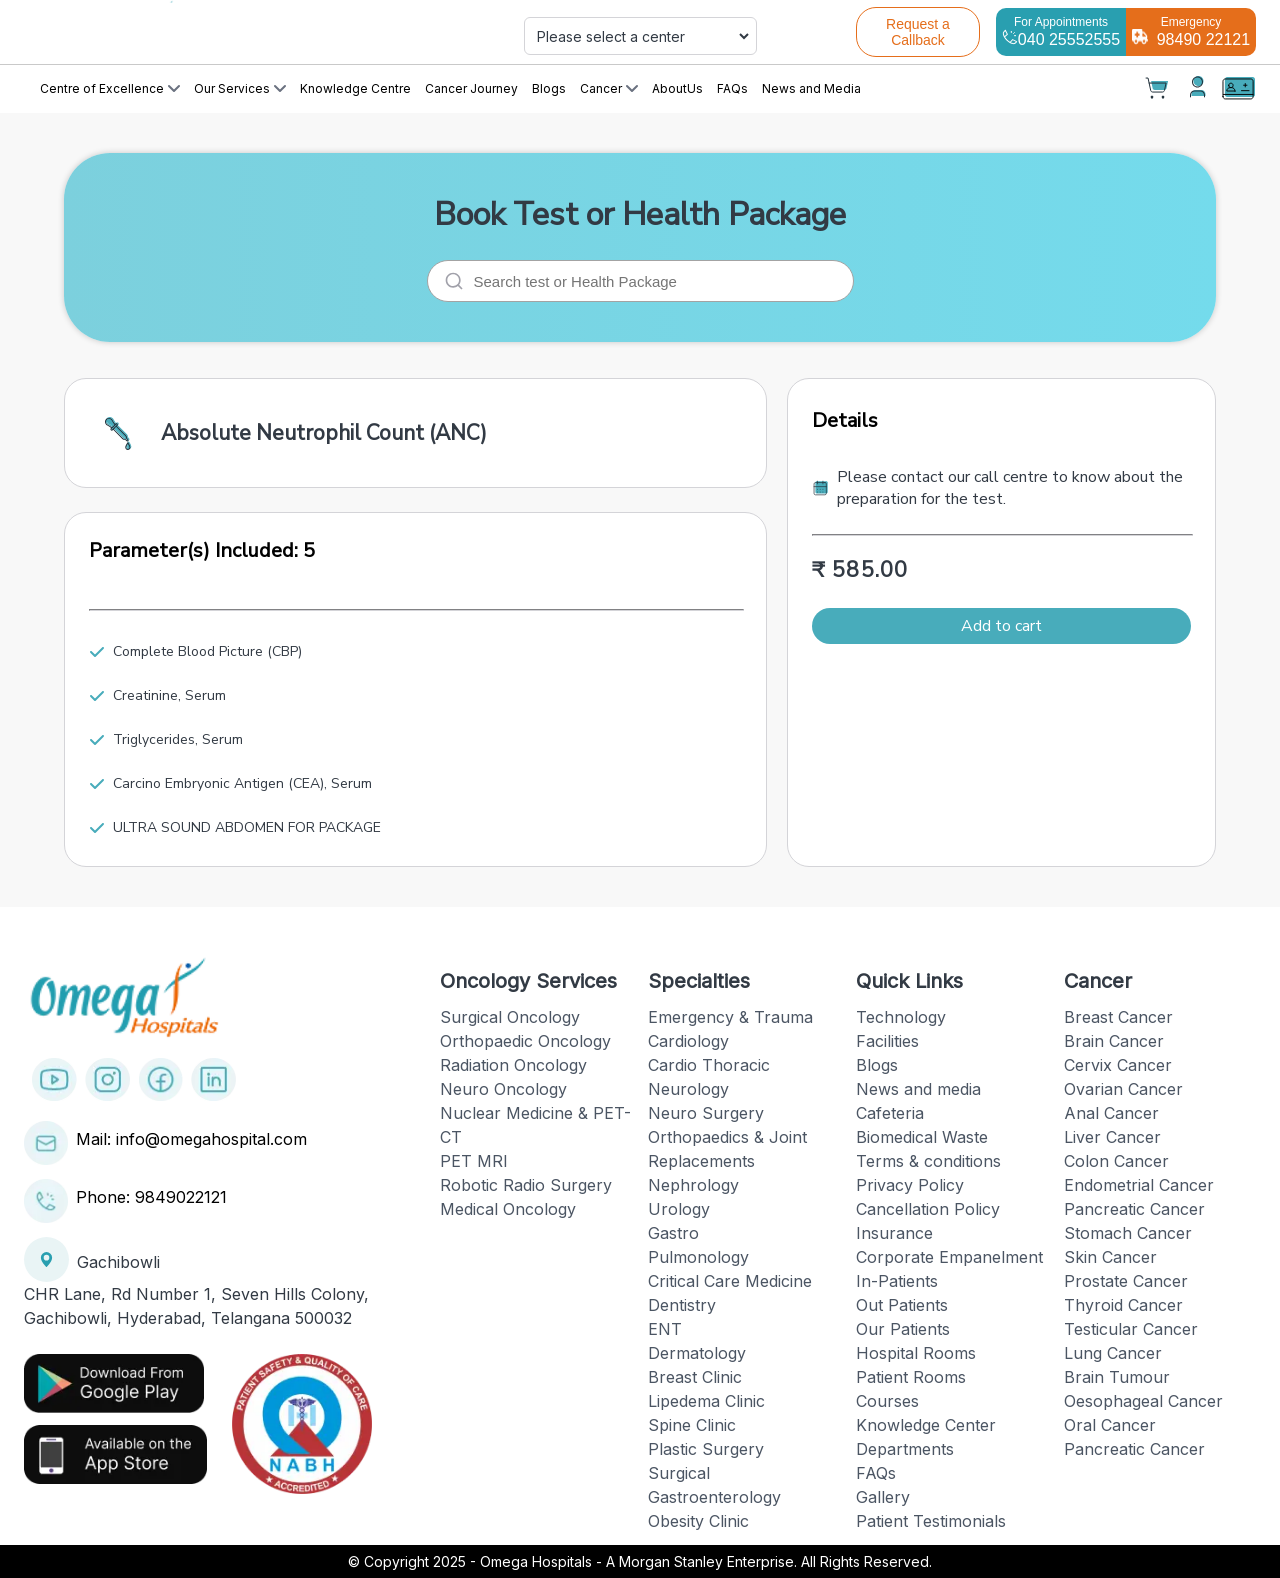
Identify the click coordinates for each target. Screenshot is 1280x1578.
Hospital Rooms (916, 1353)
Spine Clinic (692, 1425)
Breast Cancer (1118, 1017)
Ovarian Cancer (1123, 1089)
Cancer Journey (471, 88)
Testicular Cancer (1131, 1329)
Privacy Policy (910, 1185)
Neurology (688, 1089)
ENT (665, 1329)
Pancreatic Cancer (1134, 1209)
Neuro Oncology (503, 1089)
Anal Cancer (1111, 1113)
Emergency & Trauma (730, 1017)
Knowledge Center (926, 1425)
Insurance (894, 1233)
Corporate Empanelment (949, 1257)
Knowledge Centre (355, 88)
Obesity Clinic (698, 1521)
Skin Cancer (1110, 1257)
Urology (679, 1209)
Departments (905, 1449)
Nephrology (693, 1185)
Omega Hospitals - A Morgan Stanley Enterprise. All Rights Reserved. (706, 1561)
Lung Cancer (1113, 1353)
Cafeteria (890, 1113)
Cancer (609, 88)
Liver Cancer (1112, 1137)
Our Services (240, 88)
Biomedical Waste (922, 1137)
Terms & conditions (928, 1161)
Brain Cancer (1114, 1041)
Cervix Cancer (1118, 1065)
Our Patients (903, 1329)
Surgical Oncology (510, 1017)
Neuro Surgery (706, 1113)
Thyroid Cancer (1123, 1305)
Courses (887, 1401)
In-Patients (897, 1281)
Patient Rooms (911, 1377)
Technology (901, 1017)
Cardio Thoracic (709, 1065)
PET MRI (474, 1161)
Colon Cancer (1116, 1161)
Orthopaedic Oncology (525, 1041)
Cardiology (688, 1041)
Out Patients (902, 1305)
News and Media (811, 88)
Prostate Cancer (1126, 1281)
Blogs (549, 88)
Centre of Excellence (110, 88)
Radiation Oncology (513, 1065)
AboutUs (677, 88)
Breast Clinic (695, 1377)
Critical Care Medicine (730, 1281)
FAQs (732, 88)
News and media (918, 1089)
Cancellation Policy (928, 1209)
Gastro (673, 1233)
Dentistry (682, 1305)
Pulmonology (698, 1257)
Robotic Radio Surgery (526, 1185)
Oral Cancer (1110, 1425)
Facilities (887, 1041)
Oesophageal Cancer (1143, 1401)
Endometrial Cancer (1139, 1185)
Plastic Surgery (706, 1449)
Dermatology (697, 1353)
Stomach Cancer (1128, 1233)
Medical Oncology (508, 1209)
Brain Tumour (1117, 1377)
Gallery (883, 1497)
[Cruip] (226, 32)
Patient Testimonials (931, 1521)
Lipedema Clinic (706, 1401)
